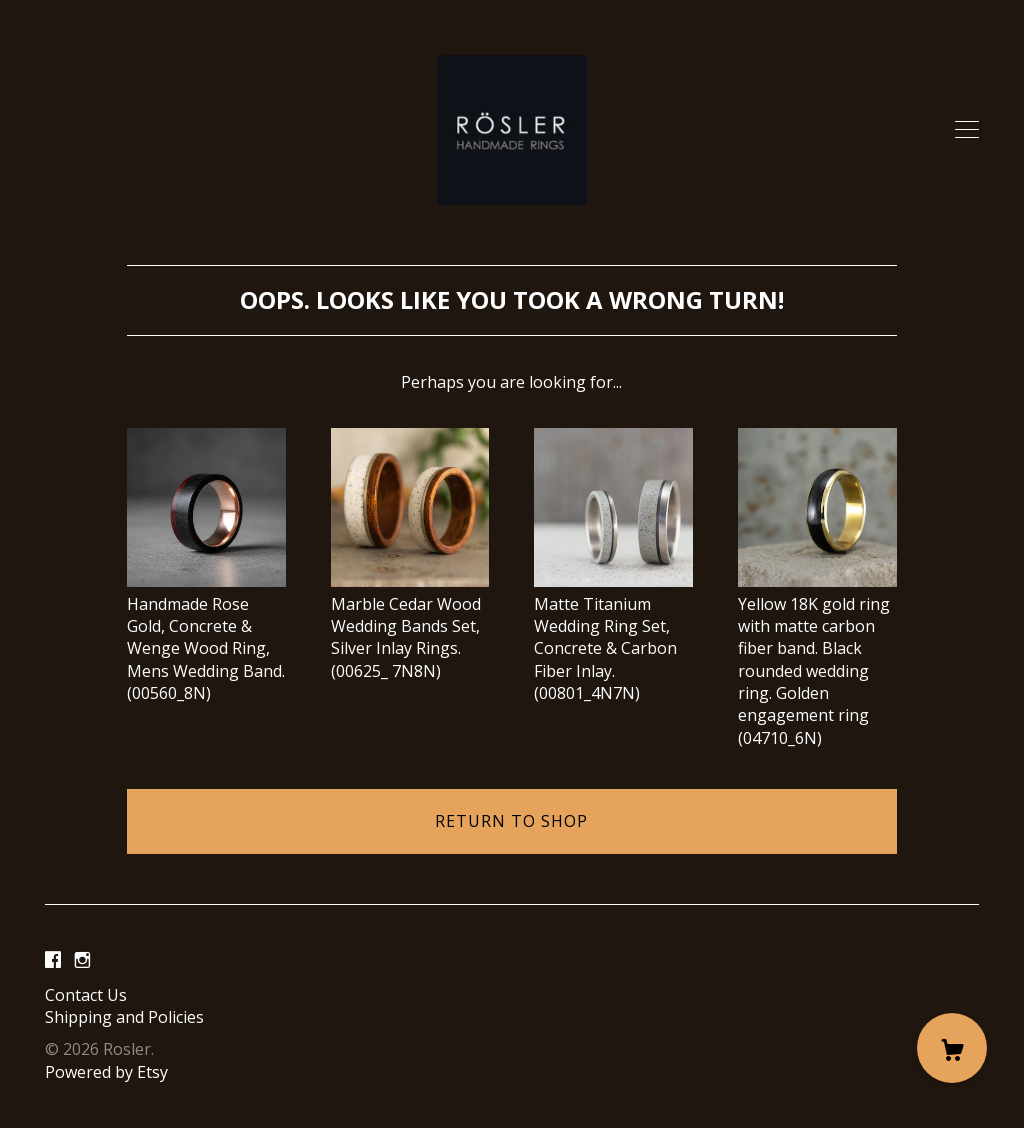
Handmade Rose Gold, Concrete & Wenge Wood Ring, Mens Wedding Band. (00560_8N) (206, 637)
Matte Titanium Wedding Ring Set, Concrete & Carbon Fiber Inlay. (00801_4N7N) (613, 637)
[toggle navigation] (967, 130)
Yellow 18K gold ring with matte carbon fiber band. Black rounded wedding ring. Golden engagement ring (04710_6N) (817, 659)
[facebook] (53, 961)
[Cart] (952, 1048)
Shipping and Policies (124, 1017)
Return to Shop (511, 821)
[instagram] (82, 961)
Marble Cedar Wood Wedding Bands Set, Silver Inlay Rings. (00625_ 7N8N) (410, 626)
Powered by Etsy (106, 1072)
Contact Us (86, 995)
